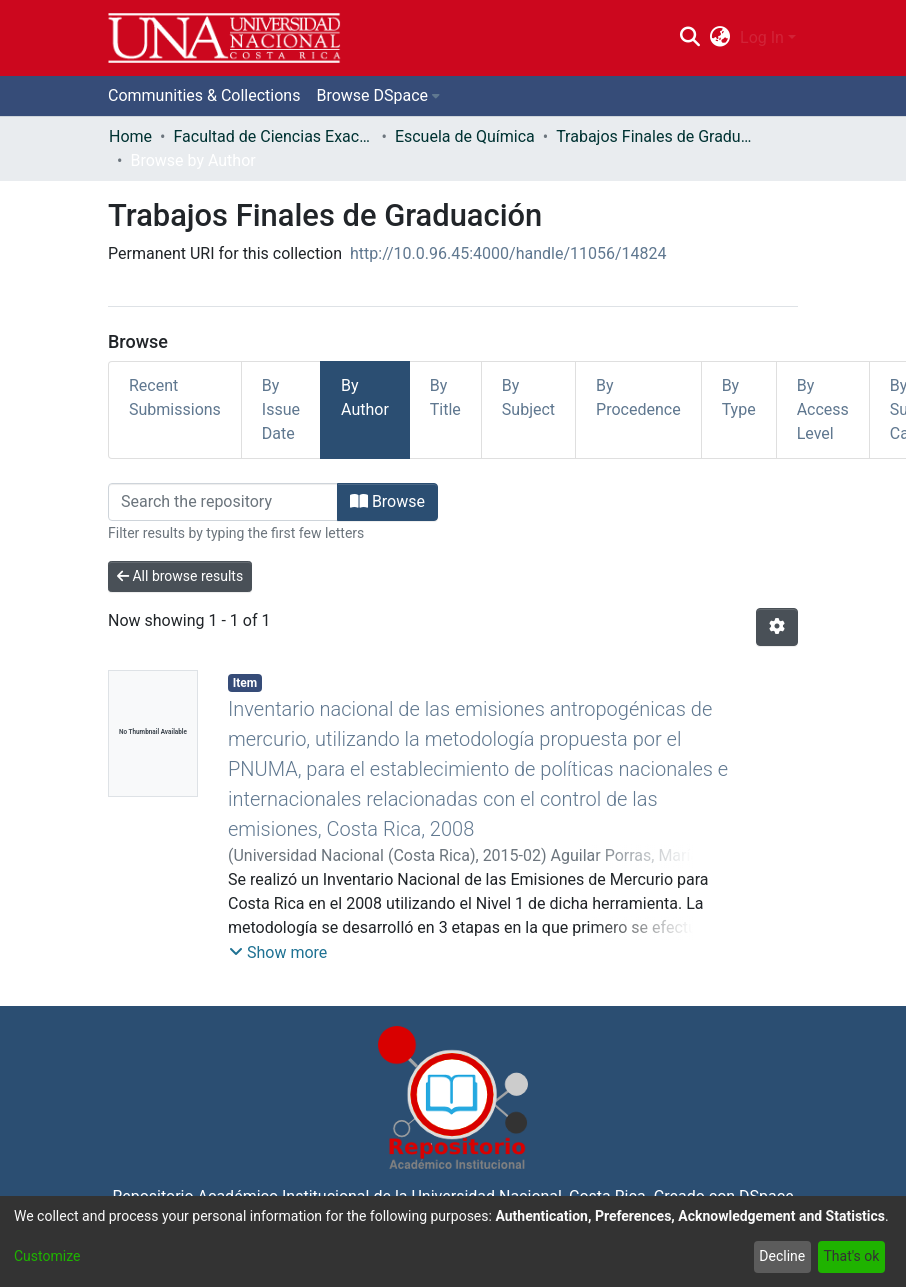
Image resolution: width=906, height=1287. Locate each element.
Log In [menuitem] (762, 37)
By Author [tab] (365, 397)
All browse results (180, 576)
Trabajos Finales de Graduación (656, 136)
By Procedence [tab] (638, 397)
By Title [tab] (445, 397)
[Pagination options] (777, 627)
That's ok (851, 1256)
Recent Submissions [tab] (175, 397)
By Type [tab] (739, 397)
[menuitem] (720, 38)
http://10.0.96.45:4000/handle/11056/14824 (508, 253)
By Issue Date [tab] (281, 409)
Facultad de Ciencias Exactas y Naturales (273, 136)
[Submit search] (689, 38)
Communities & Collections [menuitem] (204, 95)
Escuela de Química (465, 136)
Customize (47, 1256)
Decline (782, 1256)
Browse (387, 501)
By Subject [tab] (528, 397)
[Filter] (223, 502)
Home (130, 136)
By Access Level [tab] (823, 409)
